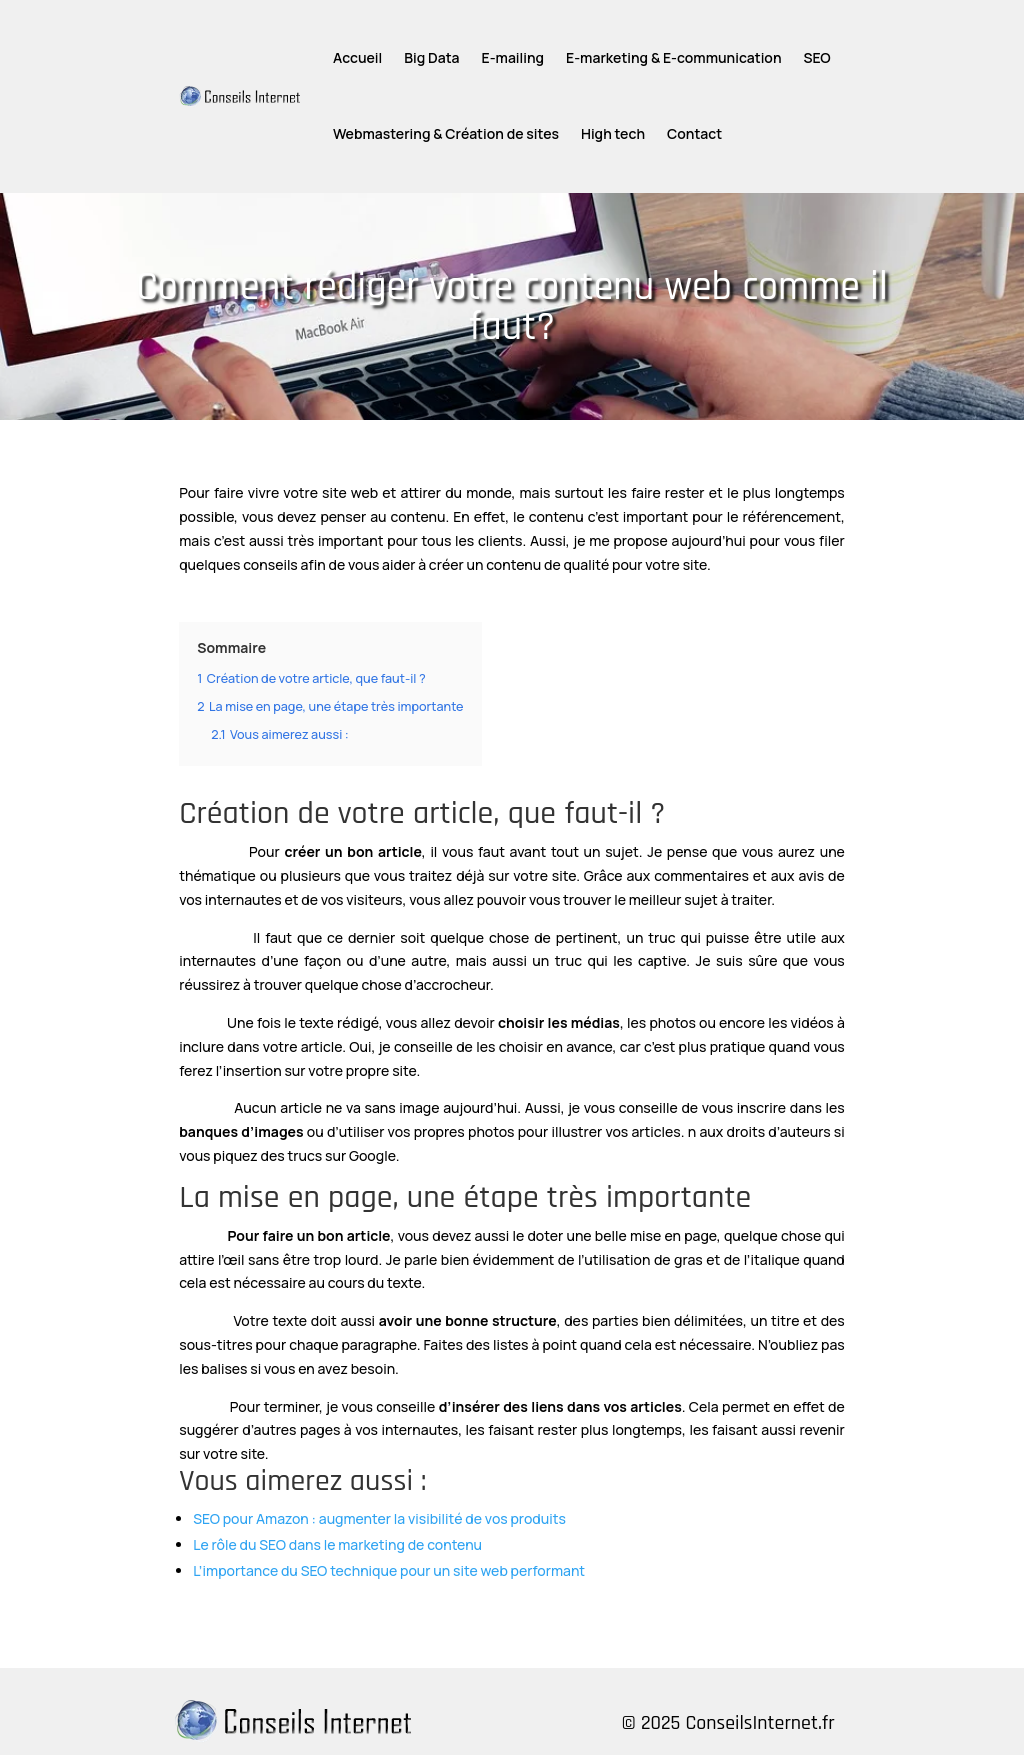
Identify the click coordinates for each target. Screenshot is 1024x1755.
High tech (613, 133)
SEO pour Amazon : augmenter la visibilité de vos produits (379, 1518)
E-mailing (513, 57)
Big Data (431, 57)
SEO (817, 57)
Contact (694, 133)
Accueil (357, 57)
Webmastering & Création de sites (446, 133)
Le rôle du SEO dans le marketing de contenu (337, 1544)
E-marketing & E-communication (673, 57)
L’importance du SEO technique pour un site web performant (389, 1570)
